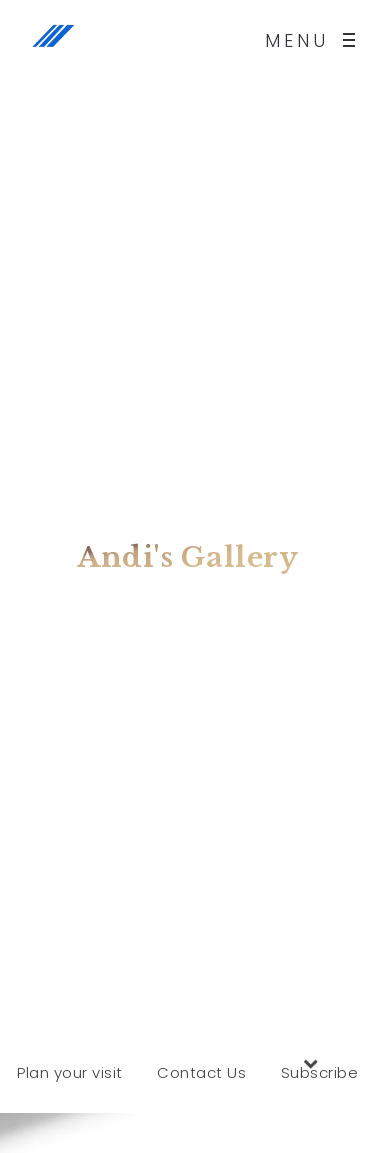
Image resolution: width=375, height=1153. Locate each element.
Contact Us (201, 1072)
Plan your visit (70, 1072)
